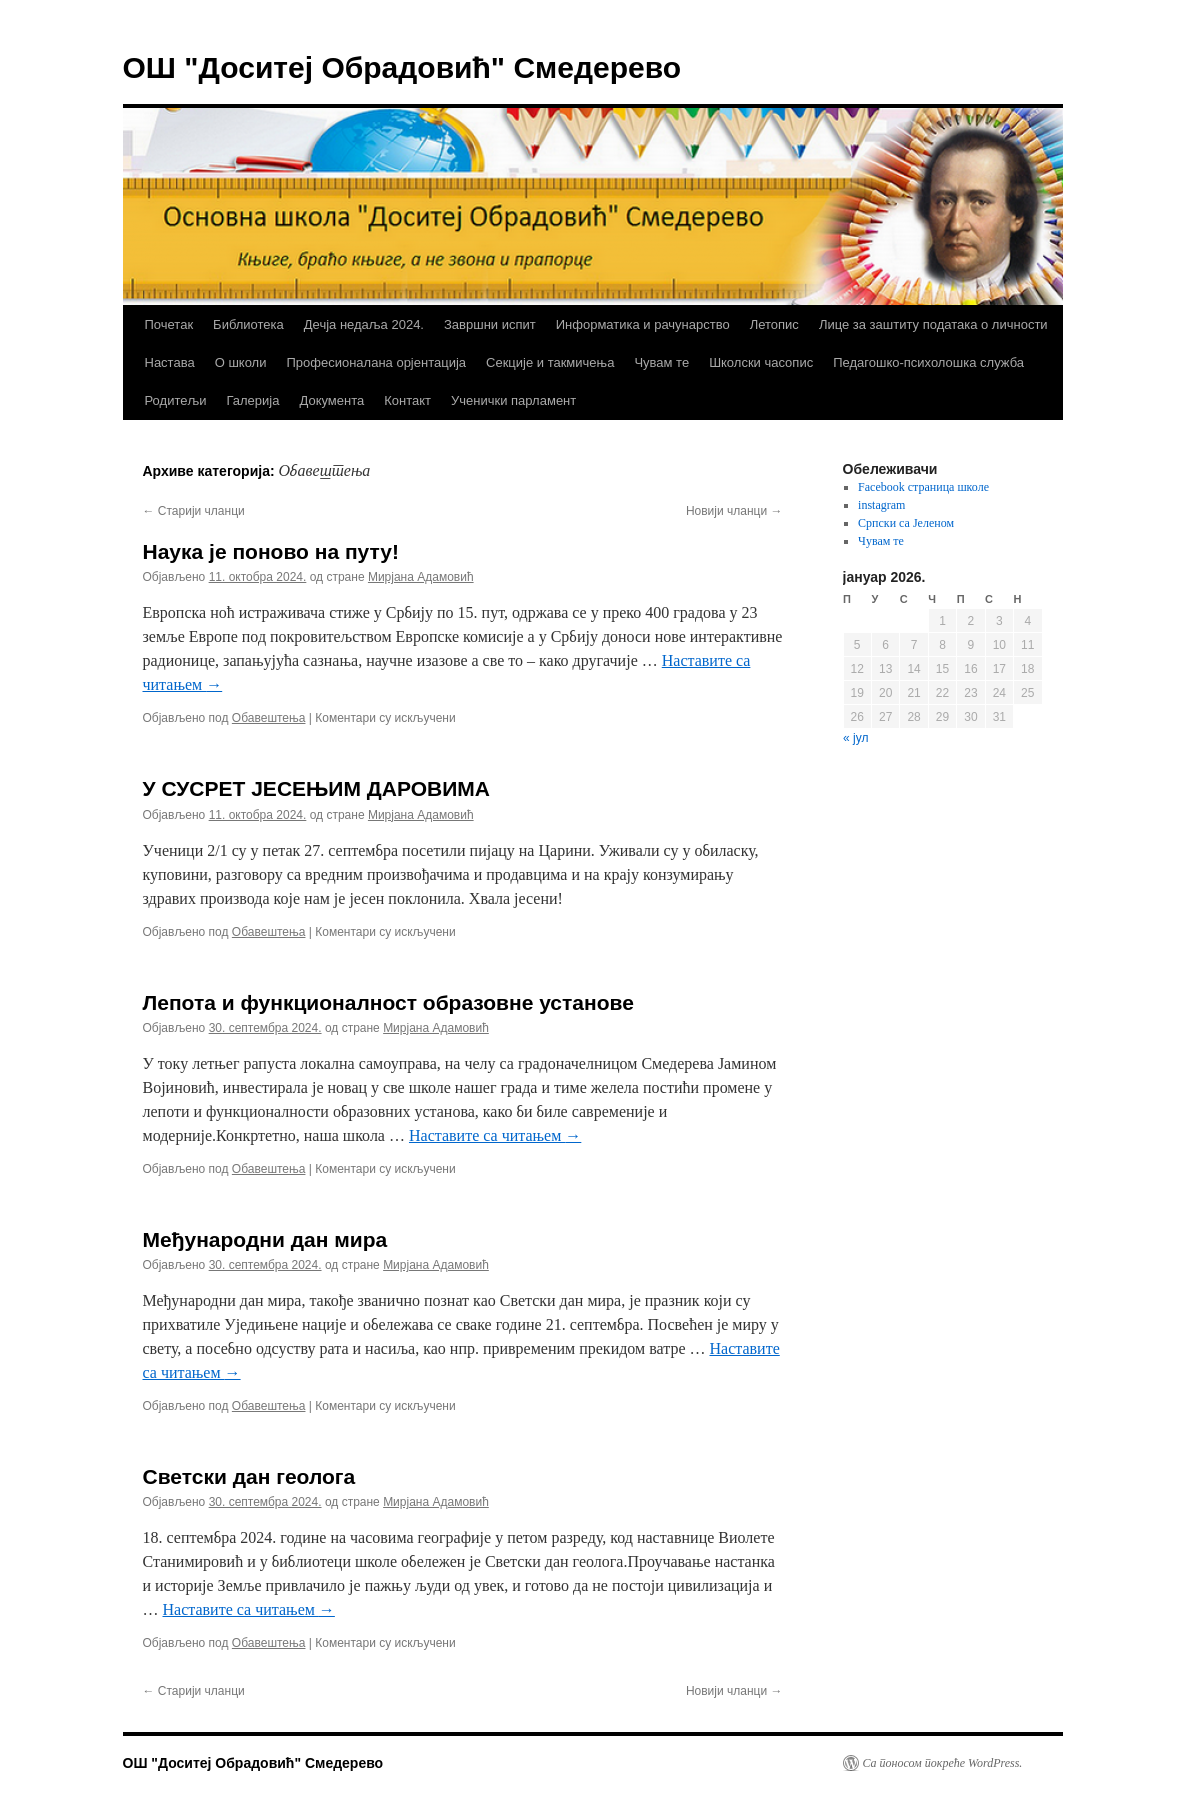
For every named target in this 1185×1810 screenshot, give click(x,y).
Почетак (169, 324)
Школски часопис (761, 362)
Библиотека (248, 324)
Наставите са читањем (495, 1135)
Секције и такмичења (550, 362)
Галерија (252, 400)
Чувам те (661, 362)
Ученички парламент (513, 400)
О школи (241, 362)
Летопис (774, 324)
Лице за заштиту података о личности (933, 324)
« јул (855, 738)
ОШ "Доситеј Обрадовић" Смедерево (402, 67)
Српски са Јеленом (906, 523)
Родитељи (176, 400)
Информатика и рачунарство (643, 324)
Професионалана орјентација (376, 362)
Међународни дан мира (265, 1239)
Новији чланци (734, 511)
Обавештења (269, 718)
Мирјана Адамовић (421, 577)
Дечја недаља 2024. (364, 324)
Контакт (407, 400)
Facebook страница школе (923, 487)
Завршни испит (490, 324)
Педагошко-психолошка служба (928, 362)
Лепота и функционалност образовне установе (388, 1002)
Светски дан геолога (249, 1476)
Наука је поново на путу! (271, 551)
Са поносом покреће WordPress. (943, 1763)
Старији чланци (194, 511)
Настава (170, 362)
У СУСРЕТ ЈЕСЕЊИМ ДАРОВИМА (316, 788)
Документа (331, 400)
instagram (881, 505)
